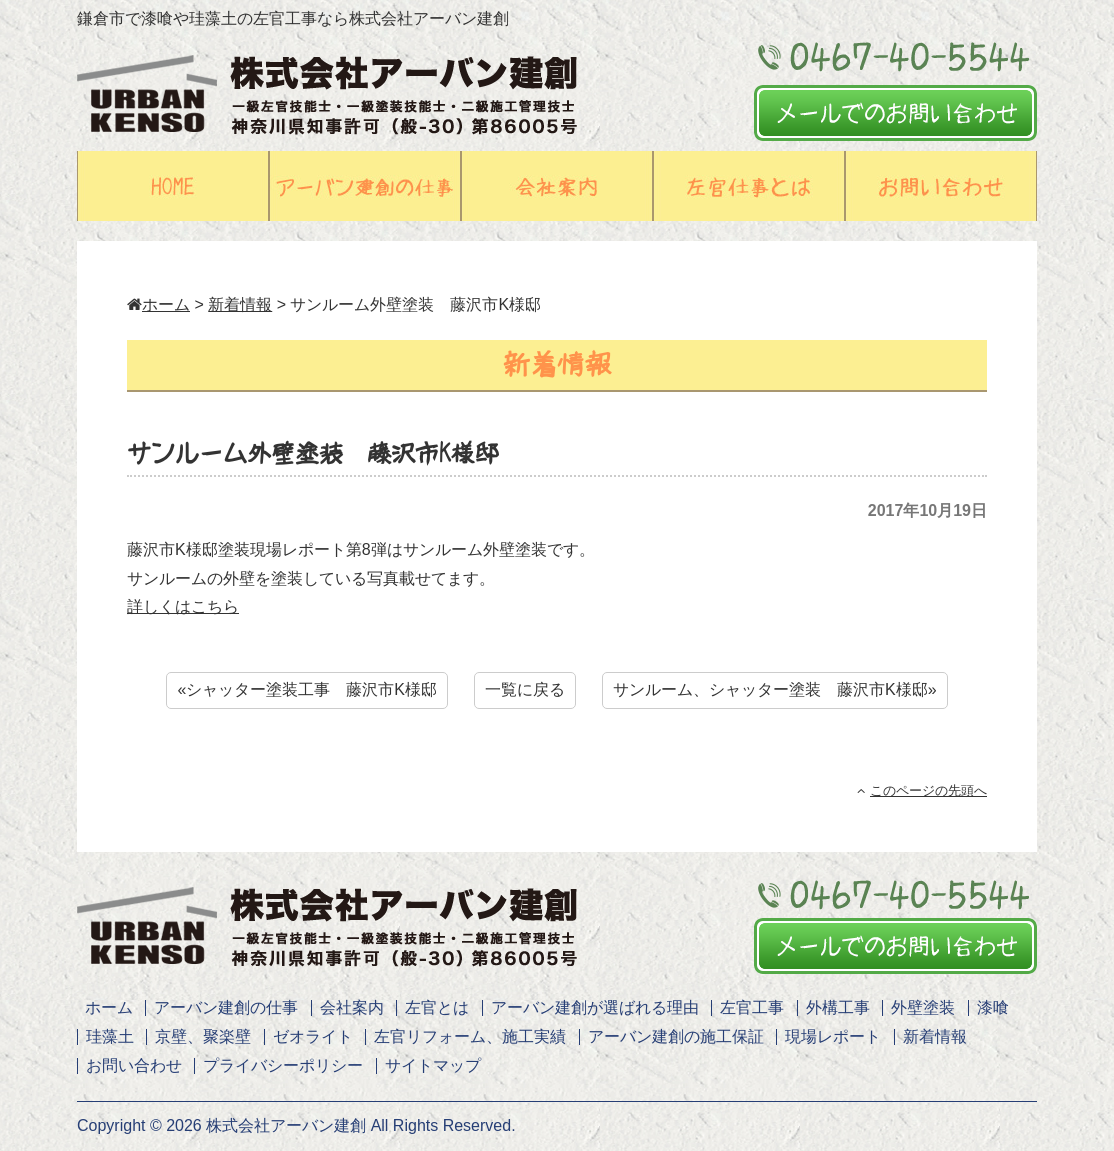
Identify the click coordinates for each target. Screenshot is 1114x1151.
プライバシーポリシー (283, 1065)
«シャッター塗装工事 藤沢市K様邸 (307, 689)
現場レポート (833, 1036)
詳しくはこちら (183, 606)
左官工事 (752, 1007)
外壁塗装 (923, 1007)
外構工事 (838, 1007)
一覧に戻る (525, 689)
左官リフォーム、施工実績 (470, 1036)
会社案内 (352, 1007)
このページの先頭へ (922, 790)
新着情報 (240, 304)
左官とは (437, 1007)
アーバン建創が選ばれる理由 (595, 1007)
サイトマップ (433, 1065)
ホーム (158, 304)
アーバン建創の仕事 (226, 1007)
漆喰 (993, 1007)
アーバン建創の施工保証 (676, 1036)
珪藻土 (110, 1036)
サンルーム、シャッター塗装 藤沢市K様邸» (775, 689)
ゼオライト (313, 1036)
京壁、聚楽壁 (203, 1036)
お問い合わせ (134, 1065)
